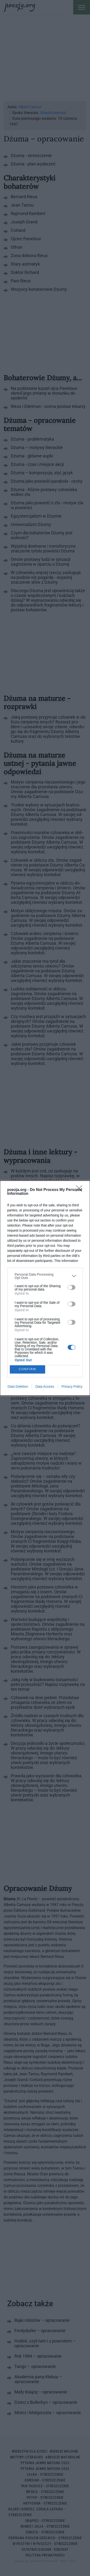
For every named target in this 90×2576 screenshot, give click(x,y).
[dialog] (45, 1288)
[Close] (80, 1190)
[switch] (71, 1287)
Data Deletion (18, 1386)
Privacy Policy (71, 1386)
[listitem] (45, 1276)
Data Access (44, 1386)
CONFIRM (27, 1369)
